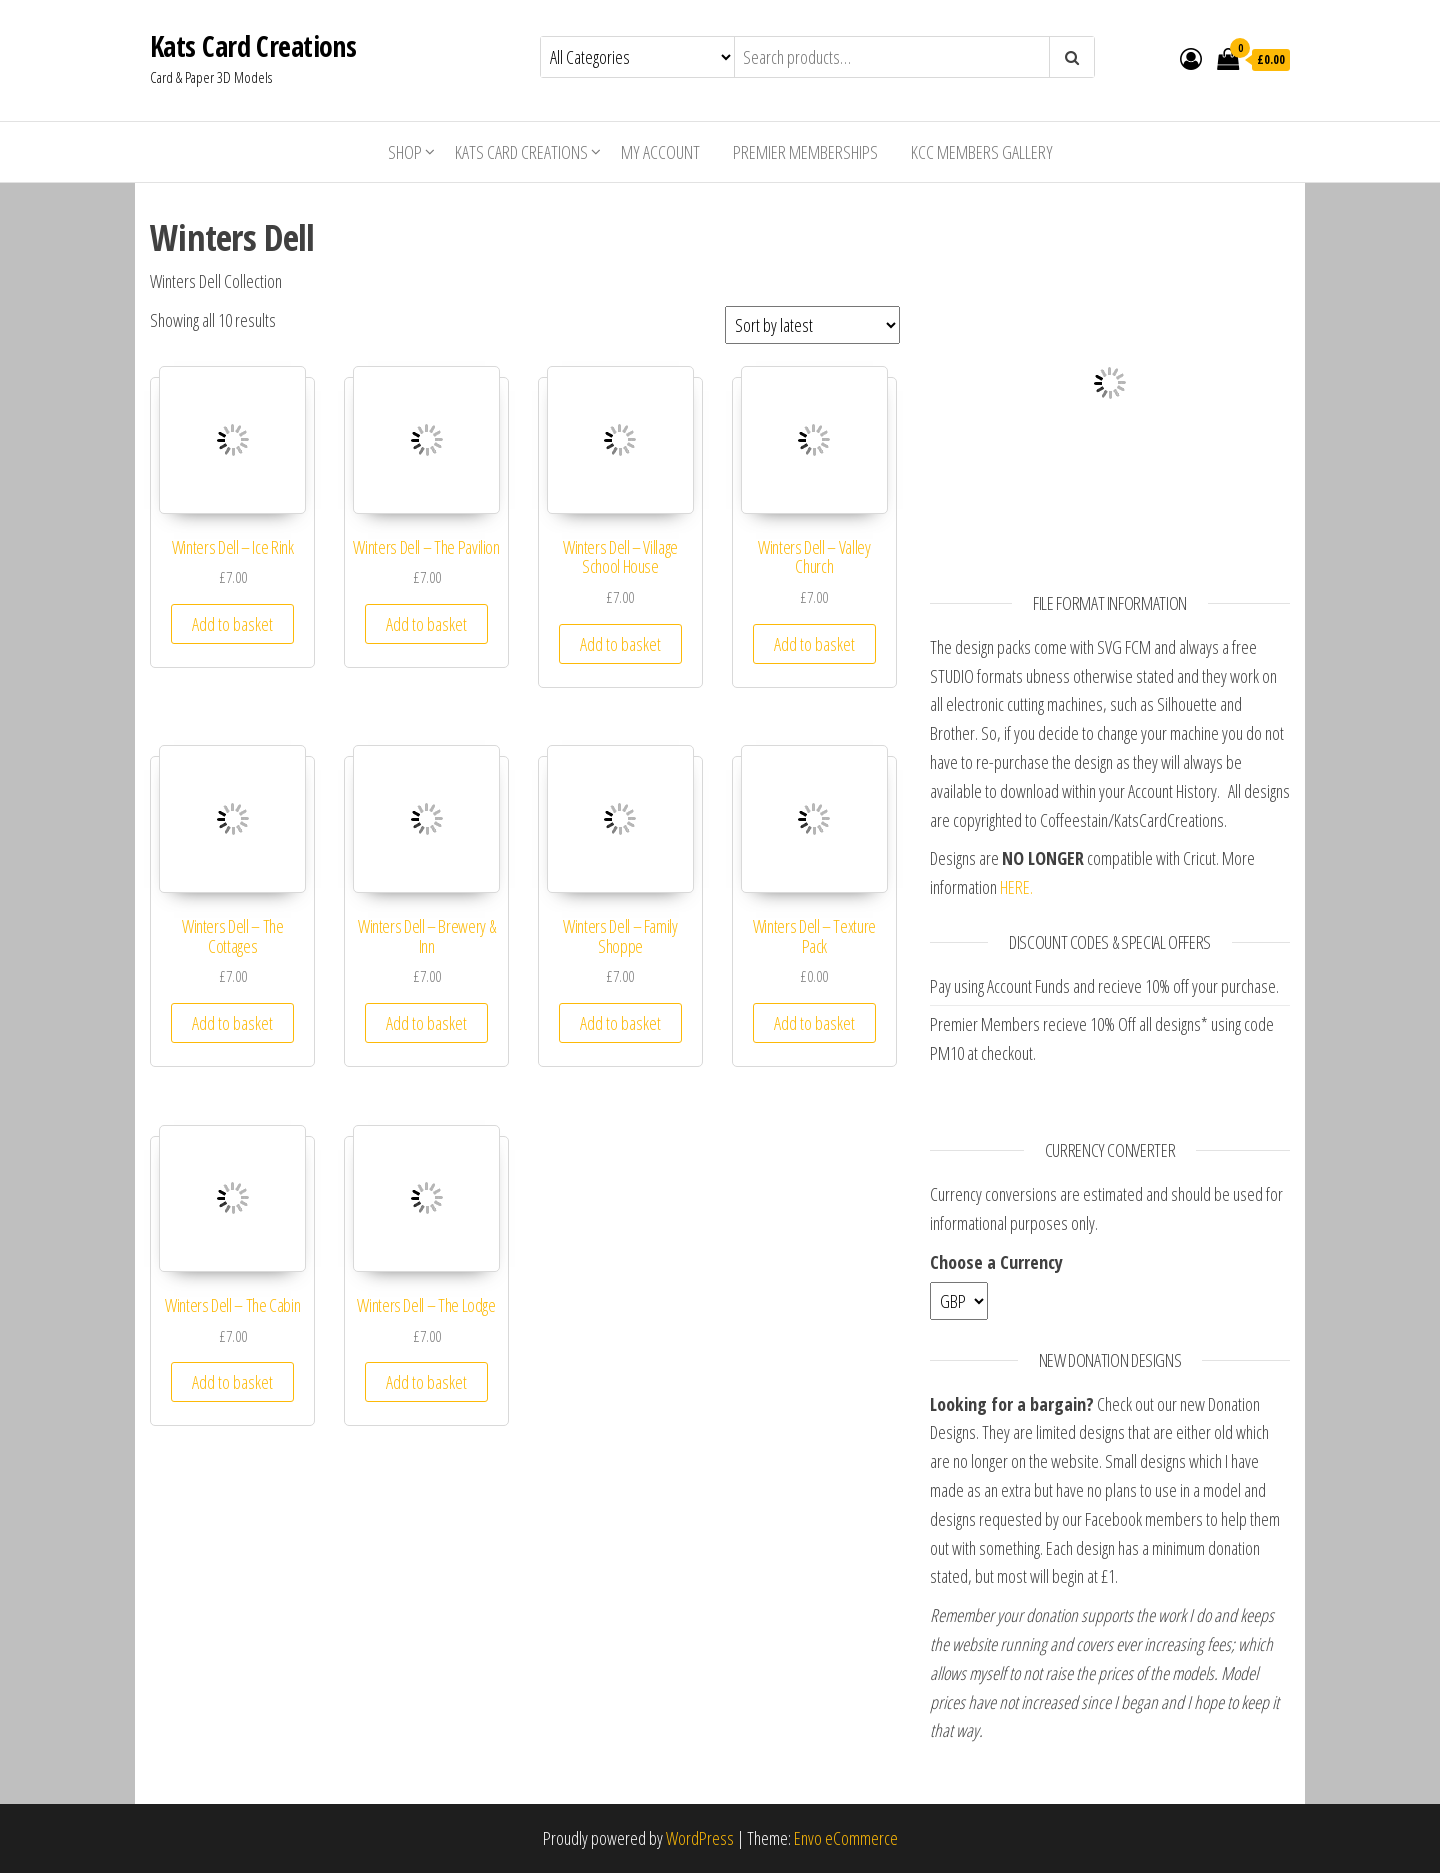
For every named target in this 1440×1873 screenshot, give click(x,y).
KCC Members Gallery (982, 152)
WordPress (700, 1838)
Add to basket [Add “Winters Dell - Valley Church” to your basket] (814, 644)
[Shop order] (812, 325)
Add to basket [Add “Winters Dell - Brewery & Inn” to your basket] (426, 1023)
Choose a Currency (996, 1262)
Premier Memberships (805, 152)
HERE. (1016, 887)
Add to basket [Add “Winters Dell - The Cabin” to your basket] (232, 1382)
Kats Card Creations (253, 46)
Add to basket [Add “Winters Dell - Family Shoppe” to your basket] (620, 1023)
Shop (405, 152)
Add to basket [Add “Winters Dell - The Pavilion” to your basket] (426, 624)
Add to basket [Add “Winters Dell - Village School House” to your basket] (620, 644)
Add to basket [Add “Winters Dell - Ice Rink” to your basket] (232, 624)
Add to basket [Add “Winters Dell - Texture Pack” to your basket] (814, 1023)
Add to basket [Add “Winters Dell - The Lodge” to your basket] (426, 1382)
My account (660, 152)
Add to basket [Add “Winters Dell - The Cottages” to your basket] (232, 1023)
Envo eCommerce (846, 1838)
